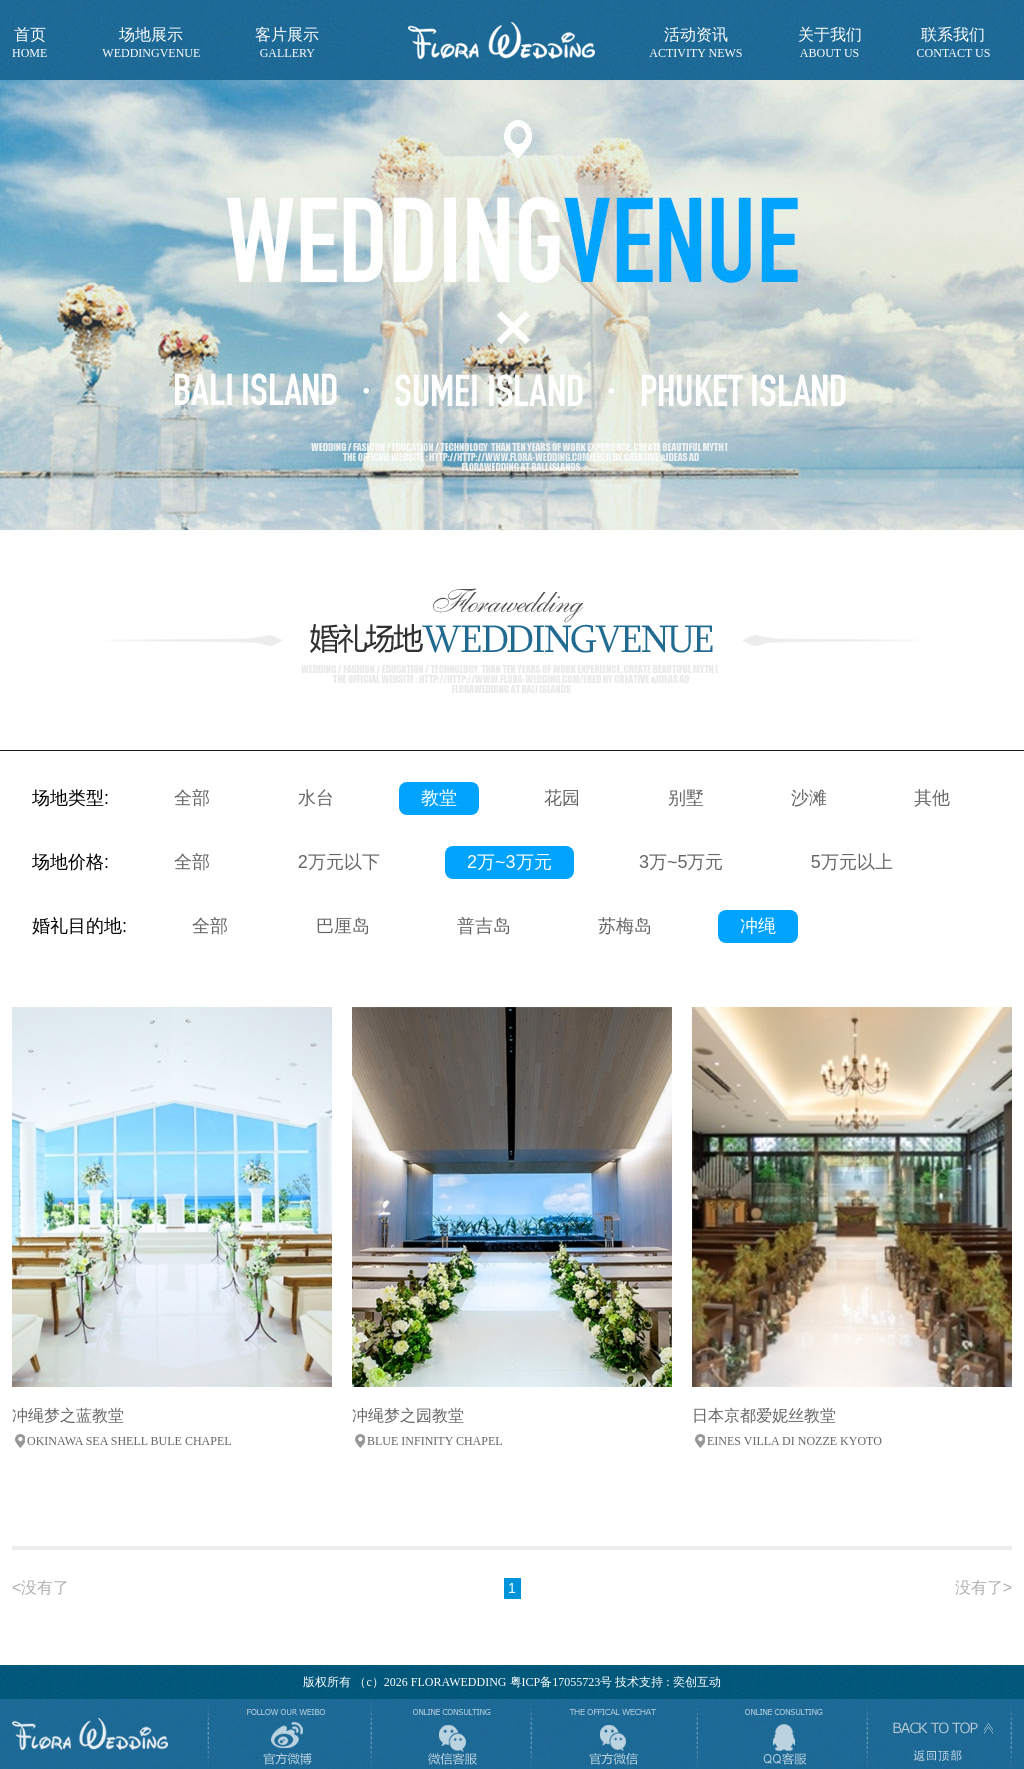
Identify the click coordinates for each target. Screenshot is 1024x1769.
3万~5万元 (681, 862)
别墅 (686, 798)
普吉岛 (484, 926)
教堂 (439, 798)
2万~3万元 (509, 862)
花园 (562, 798)
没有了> (983, 1587)
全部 (192, 798)
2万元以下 (339, 862)
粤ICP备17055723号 (561, 1682)
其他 (932, 798)
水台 (316, 798)
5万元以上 (852, 862)
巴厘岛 (343, 926)
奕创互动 (697, 1682)
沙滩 (809, 798)
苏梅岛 (625, 926)
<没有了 (40, 1587)
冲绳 (758, 926)
